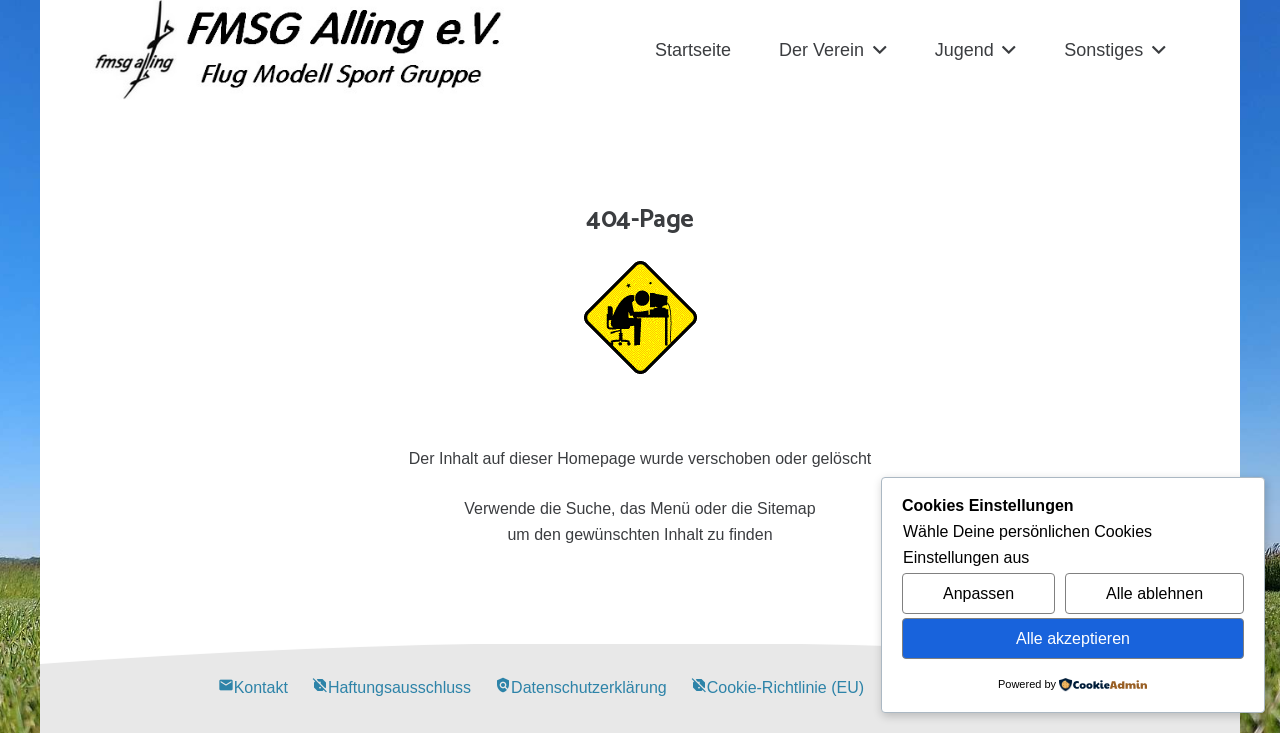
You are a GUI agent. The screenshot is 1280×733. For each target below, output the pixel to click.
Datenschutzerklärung (581, 687)
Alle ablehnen (1154, 593)
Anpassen (978, 593)
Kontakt (253, 687)
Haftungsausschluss (391, 687)
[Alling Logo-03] (298, 50)
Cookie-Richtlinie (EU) (777, 687)
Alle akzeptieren (1073, 638)
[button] (875, 50)
